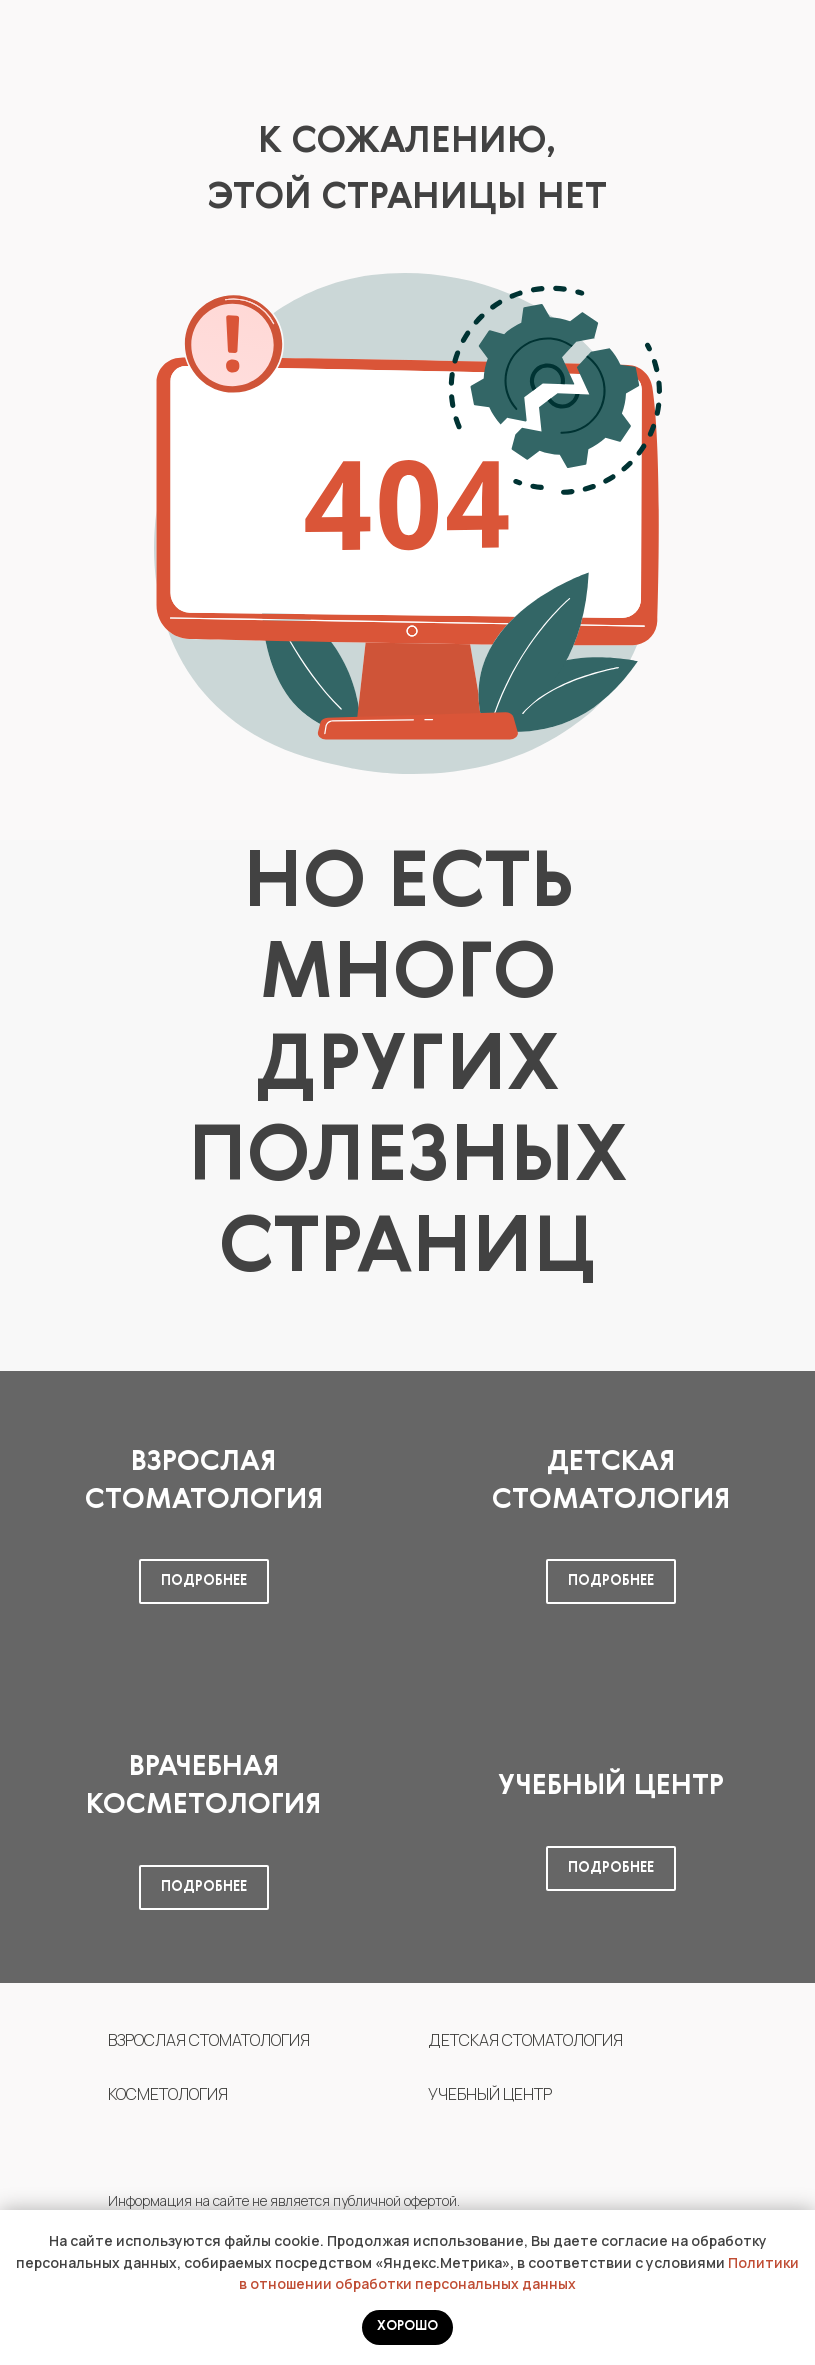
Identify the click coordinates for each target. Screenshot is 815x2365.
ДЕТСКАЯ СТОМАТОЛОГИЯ (525, 2040)
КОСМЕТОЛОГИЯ (168, 2094)
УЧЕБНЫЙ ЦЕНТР (490, 2094)
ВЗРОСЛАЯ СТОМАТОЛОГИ (204, 2040)
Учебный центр (611, 1786)
